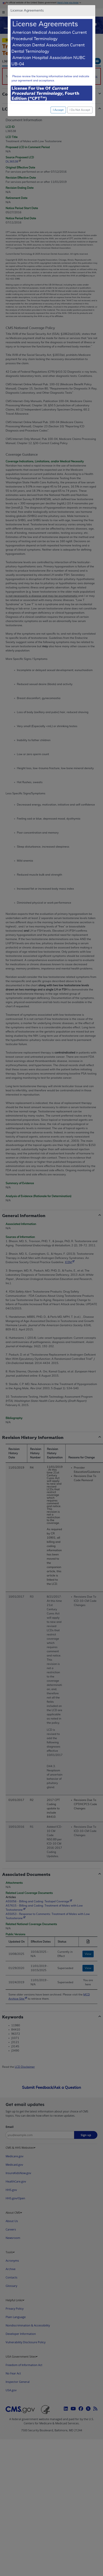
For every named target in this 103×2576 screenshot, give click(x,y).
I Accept (58, 110)
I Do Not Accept (80, 110)
